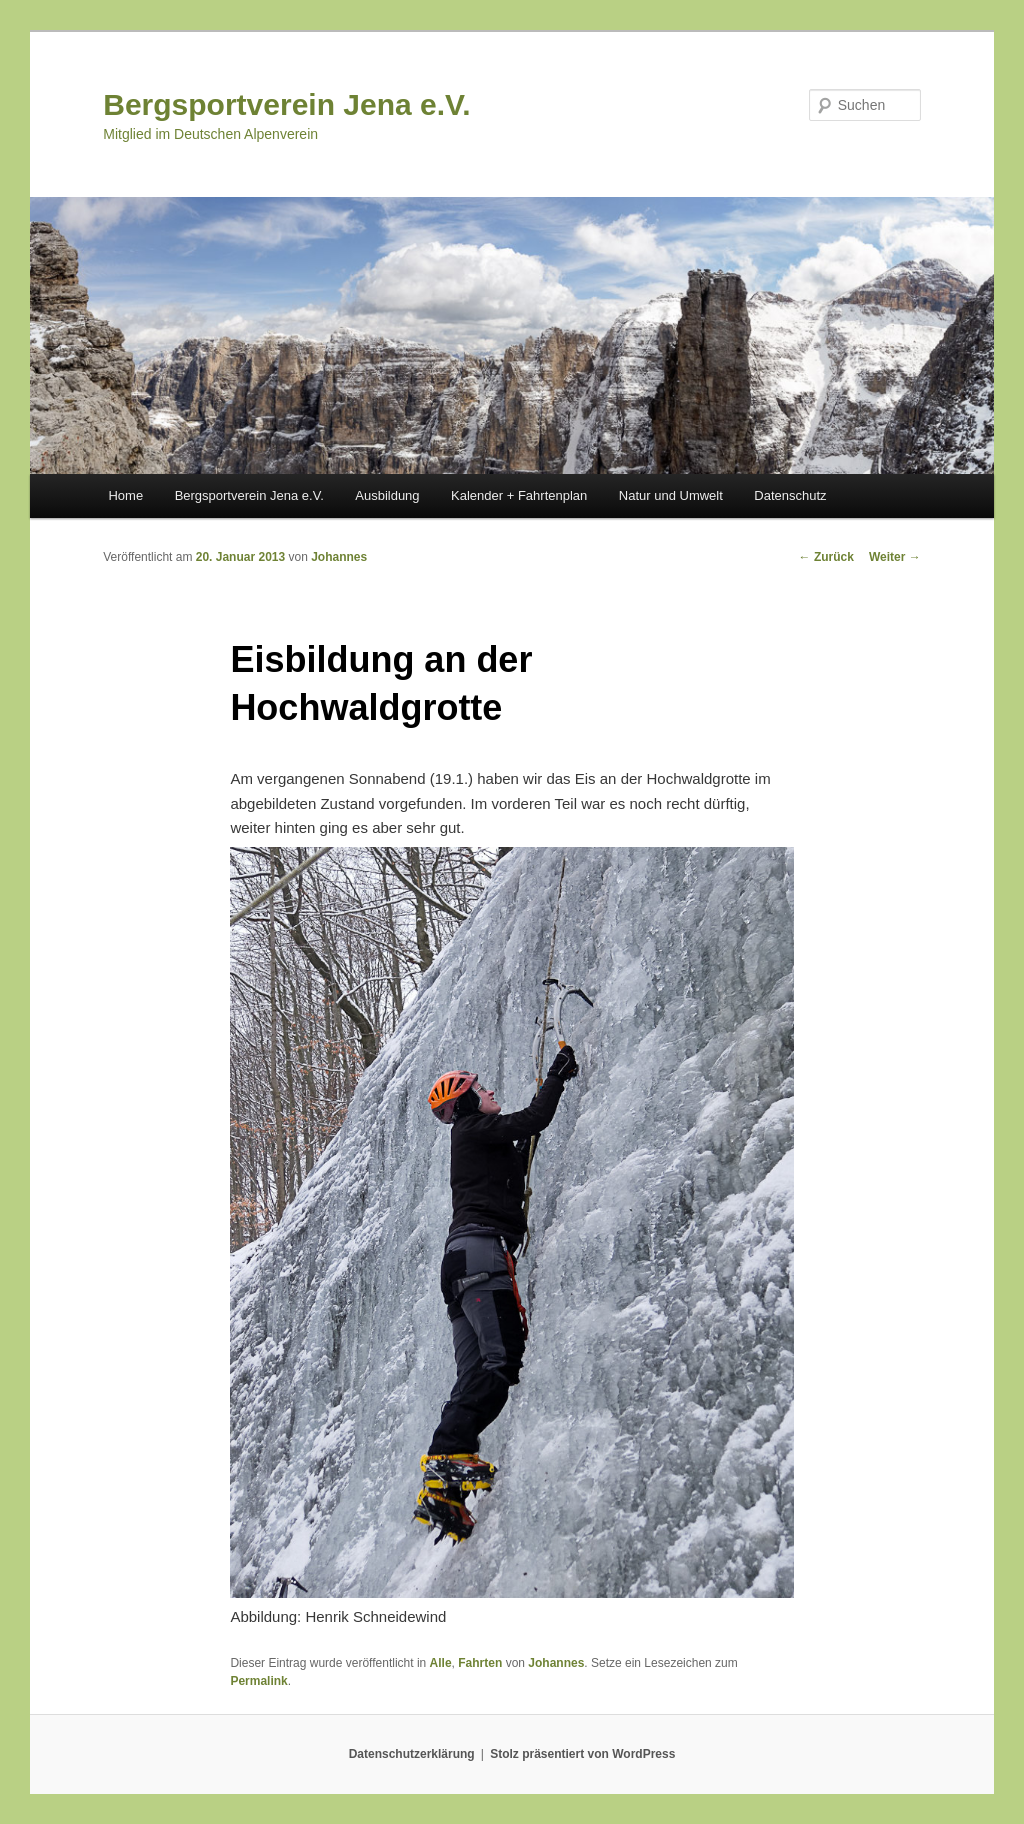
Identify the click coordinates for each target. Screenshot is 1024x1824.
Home (125, 495)
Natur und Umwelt (671, 495)
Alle (441, 1663)
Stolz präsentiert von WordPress (582, 1754)
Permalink (258, 1681)
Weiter (895, 557)
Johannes (339, 557)
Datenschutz (790, 495)
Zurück (826, 557)
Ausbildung (387, 495)
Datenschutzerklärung (412, 1754)
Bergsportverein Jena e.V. (286, 104)
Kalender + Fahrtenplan (519, 495)
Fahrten (480, 1663)
